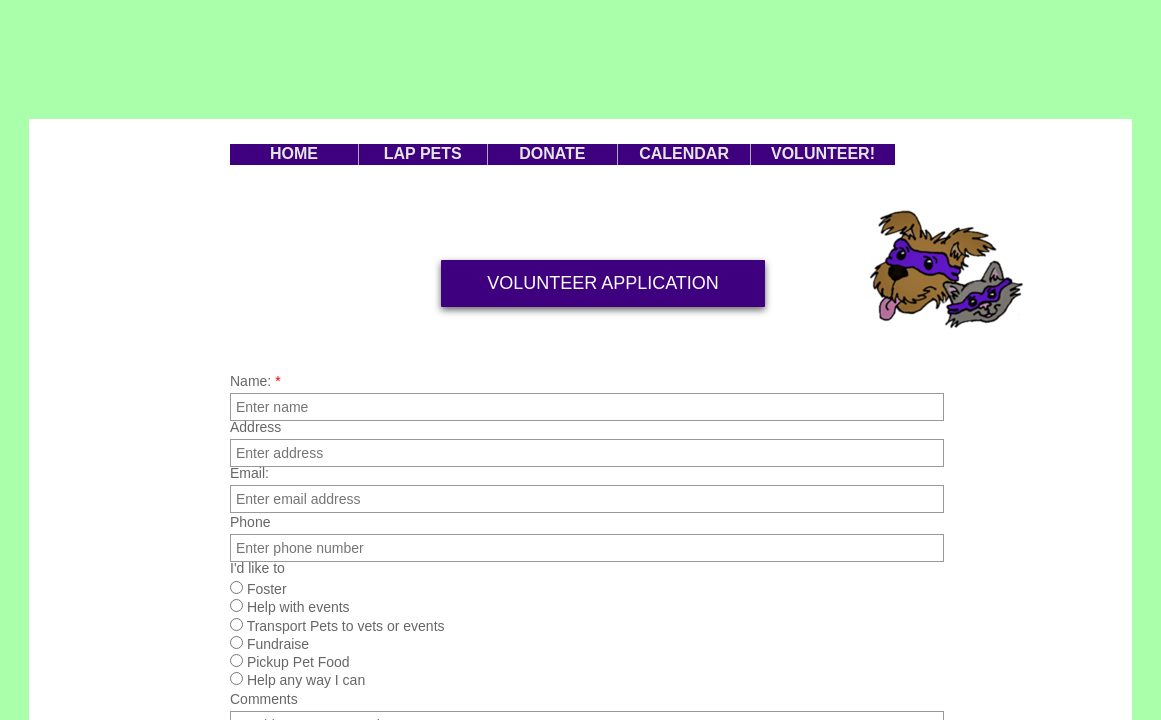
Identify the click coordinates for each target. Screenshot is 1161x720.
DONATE (552, 153)
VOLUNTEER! (823, 153)
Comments (264, 699)
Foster (258, 589)
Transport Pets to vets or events (337, 626)
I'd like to (257, 568)
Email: (249, 473)
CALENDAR (684, 153)
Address (255, 427)
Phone (250, 522)
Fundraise (269, 644)
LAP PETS (423, 153)
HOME (294, 153)
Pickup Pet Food (290, 662)
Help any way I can (297, 680)
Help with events (290, 607)
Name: (255, 381)
